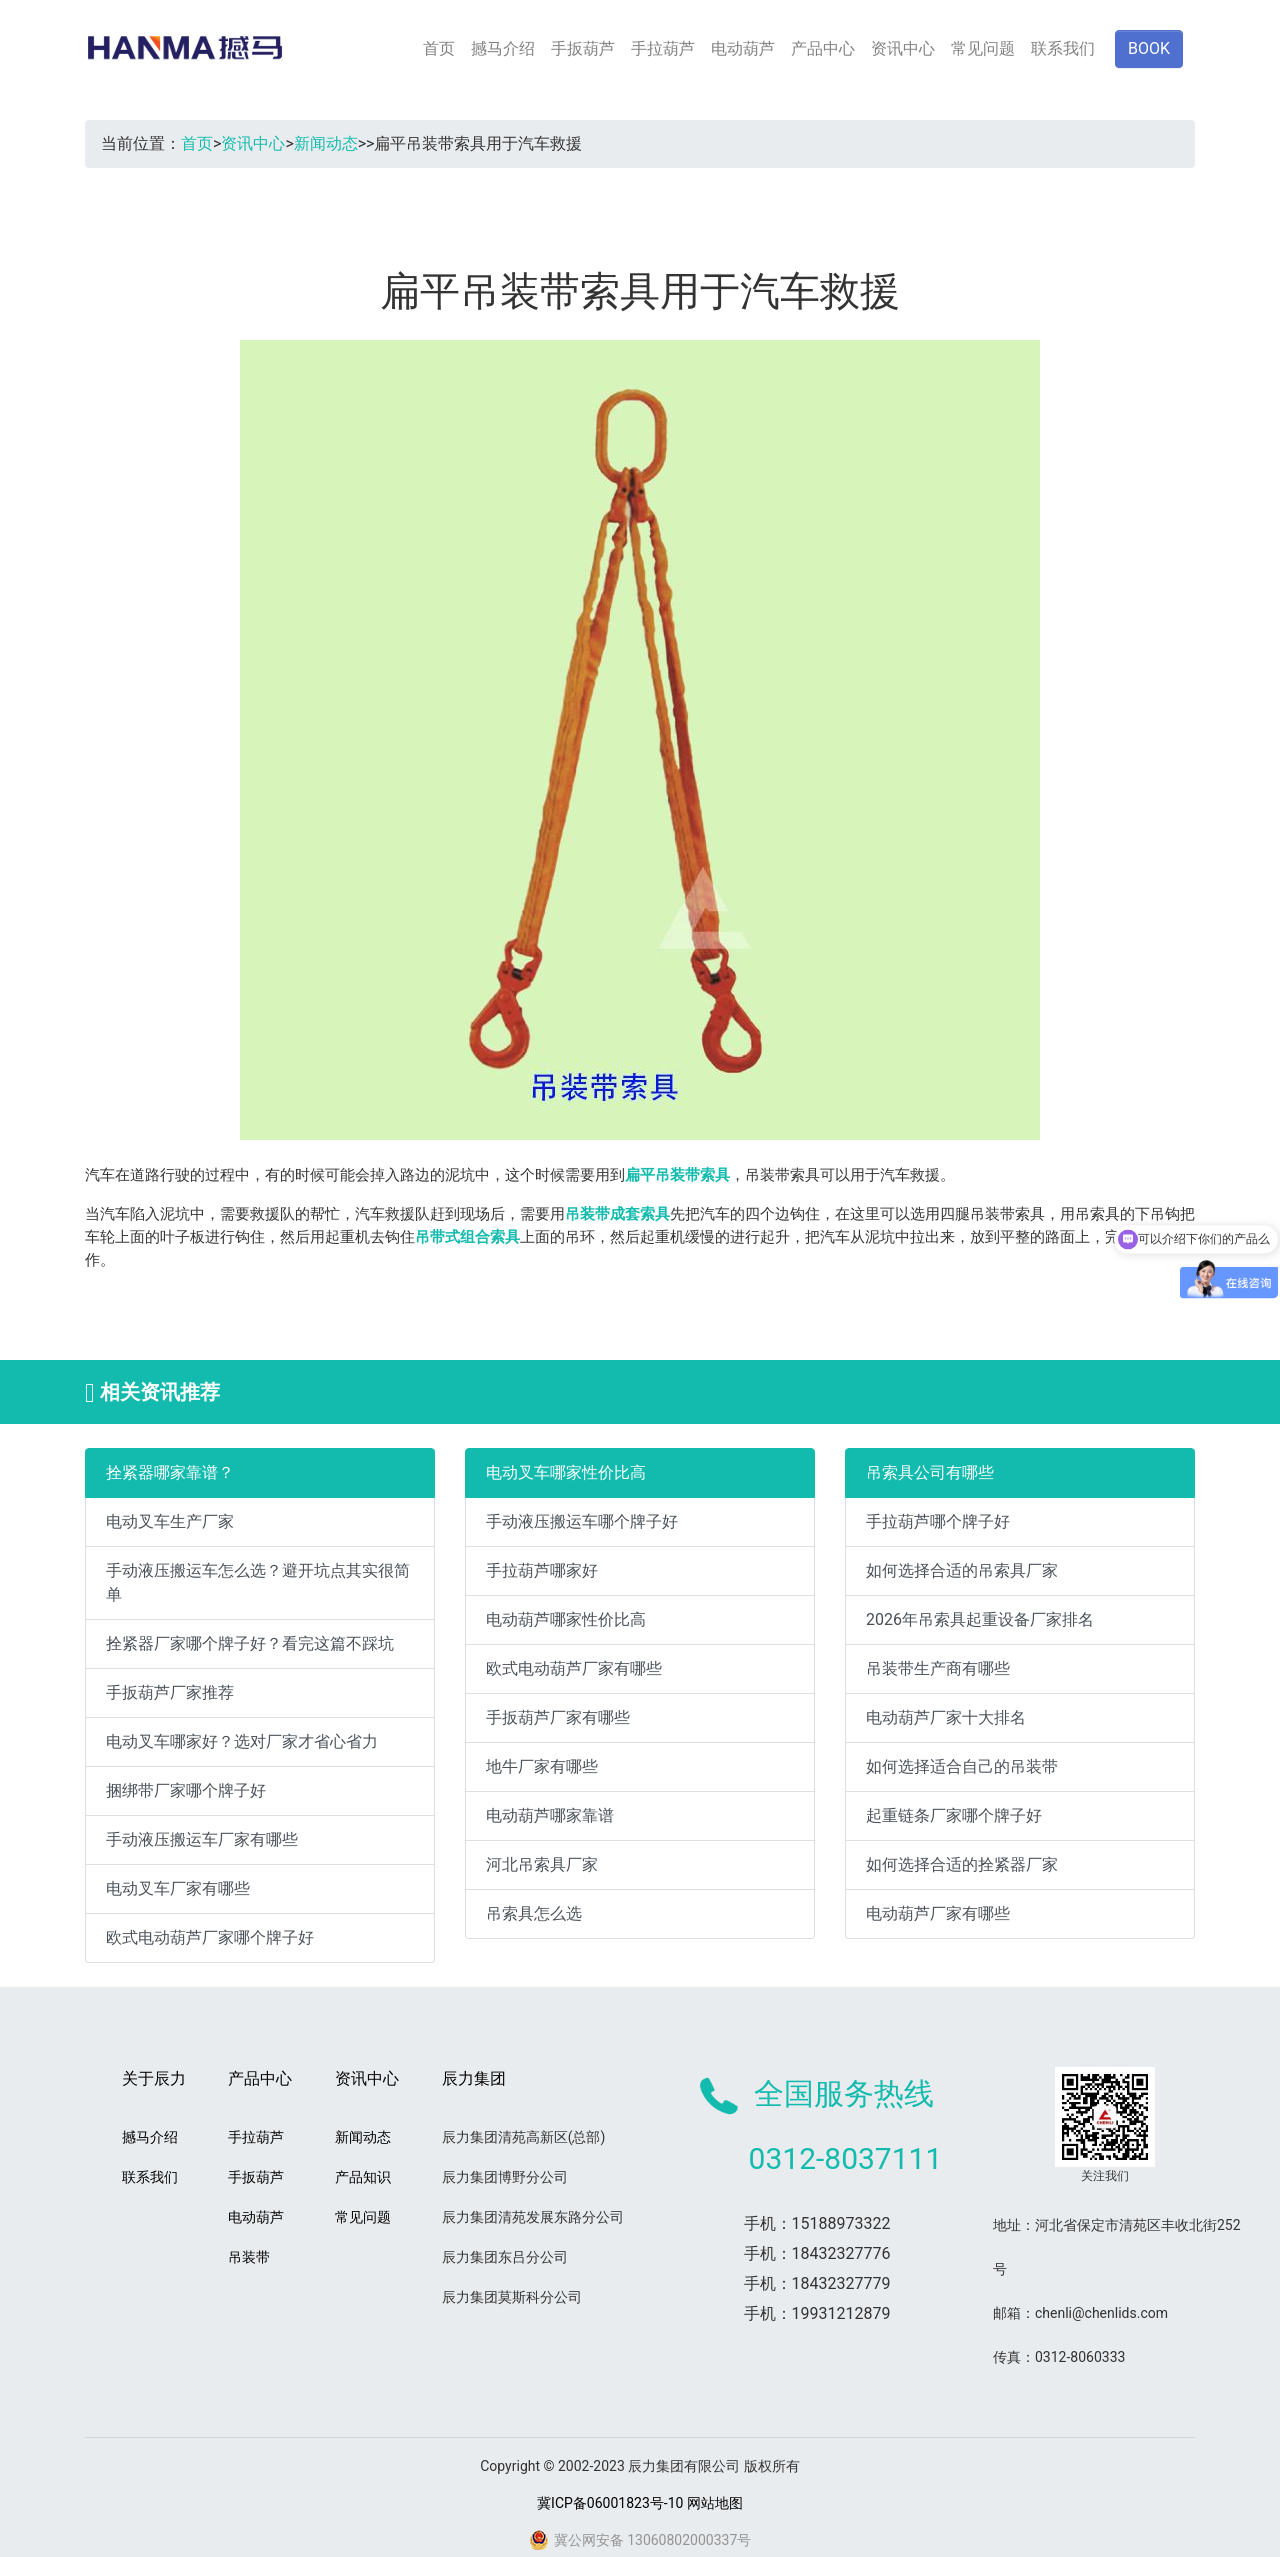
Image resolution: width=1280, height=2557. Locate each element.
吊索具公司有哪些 (930, 1472)
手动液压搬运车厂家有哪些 (202, 1839)
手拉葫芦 (663, 48)
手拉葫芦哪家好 (542, 1570)
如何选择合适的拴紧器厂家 (962, 1864)
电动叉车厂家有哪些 (178, 1888)
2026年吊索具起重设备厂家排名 (980, 1619)
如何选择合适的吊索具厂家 (962, 1570)
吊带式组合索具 (467, 1237)
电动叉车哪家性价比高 (566, 1472)
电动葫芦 (743, 48)
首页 (439, 48)
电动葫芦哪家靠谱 (550, 1815)
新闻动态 (326, 143)
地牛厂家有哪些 (542, 1766)
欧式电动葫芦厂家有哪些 (574, 1668)
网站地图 (715, 2503)
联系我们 (1063, 48)
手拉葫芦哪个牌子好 (938, 1521)
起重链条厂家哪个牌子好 (954, 1815)
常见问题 (983, 48)
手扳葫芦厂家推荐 (170, 1692)
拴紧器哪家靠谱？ (170, 1472)
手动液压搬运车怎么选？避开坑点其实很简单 (258, 1582)
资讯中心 (903, 48)
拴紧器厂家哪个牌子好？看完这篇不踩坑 (250, 1643)
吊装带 (249, 2257)
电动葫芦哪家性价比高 (566, 1619)
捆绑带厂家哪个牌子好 (186, 1790)
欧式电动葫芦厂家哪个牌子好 (210, 1937)
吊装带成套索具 (617, 1214)
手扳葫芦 (583, 48)
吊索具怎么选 (534, 1913)
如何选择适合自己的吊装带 (962, 1766)
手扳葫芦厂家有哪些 (558, 1717)
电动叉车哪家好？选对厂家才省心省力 (242, 1741)
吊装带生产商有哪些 (938, 1668)
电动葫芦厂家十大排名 (946, 1717)
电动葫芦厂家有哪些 (938, 1913)
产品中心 (823, 48)
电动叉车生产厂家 (170, 1521)
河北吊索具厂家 (542, 1864)
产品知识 (363, 2177)
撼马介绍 (503, 48)
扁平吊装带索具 (677, 1175)
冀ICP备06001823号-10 (610, 2503)
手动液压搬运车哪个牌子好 (582, 1521)
